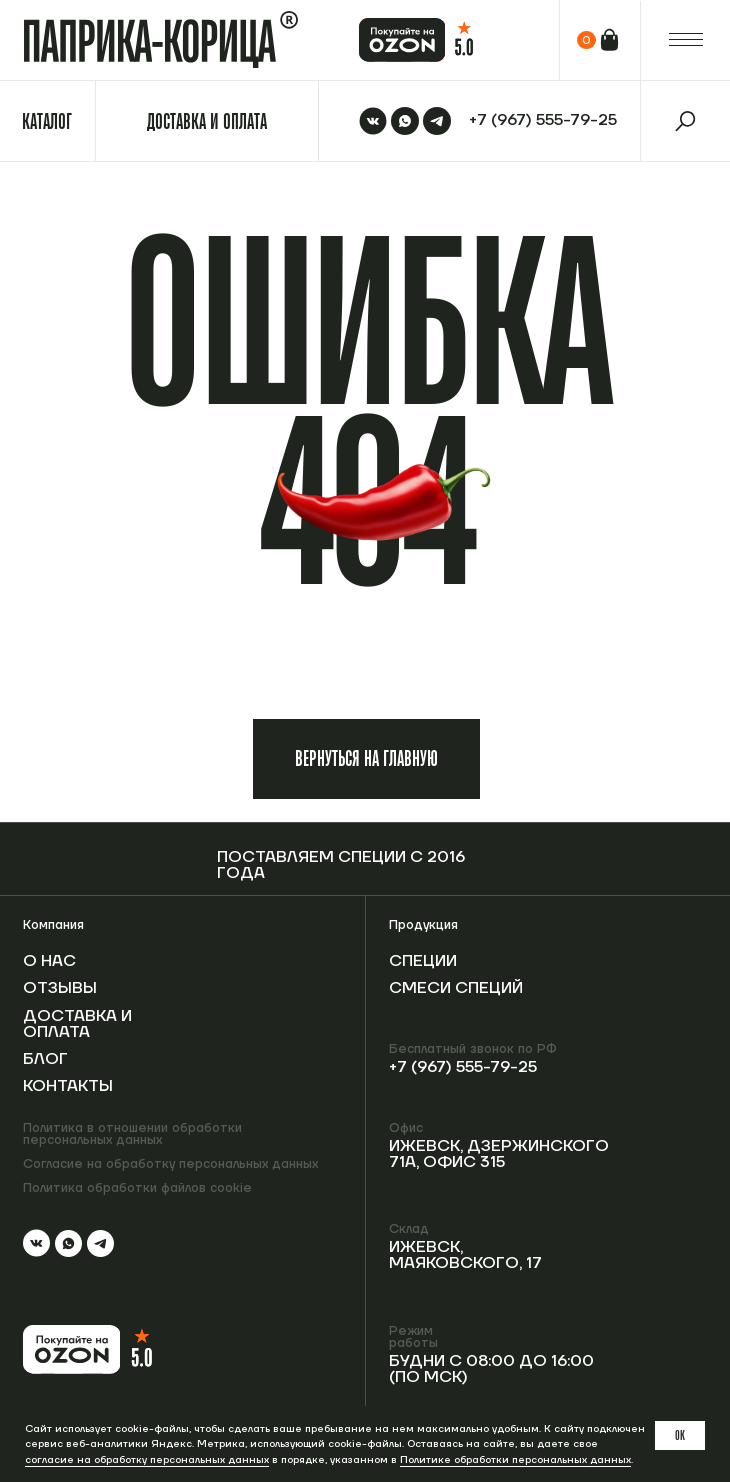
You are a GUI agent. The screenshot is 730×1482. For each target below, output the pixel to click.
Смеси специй (456, 988)
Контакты (68, 1086)
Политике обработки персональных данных (515, 1459)
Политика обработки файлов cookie (137, 1188)
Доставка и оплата (77, 1024)
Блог (45, 1059)
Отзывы (60, 988)
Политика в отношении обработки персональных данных (132, 1134)
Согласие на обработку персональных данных (170, 1164)
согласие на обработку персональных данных (147, 1459)
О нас (49, 961)
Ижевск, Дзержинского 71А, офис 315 (499, 1154)
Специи (423, 961)
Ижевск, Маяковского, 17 (465, 1255)
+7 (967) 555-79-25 (463, 1067)
